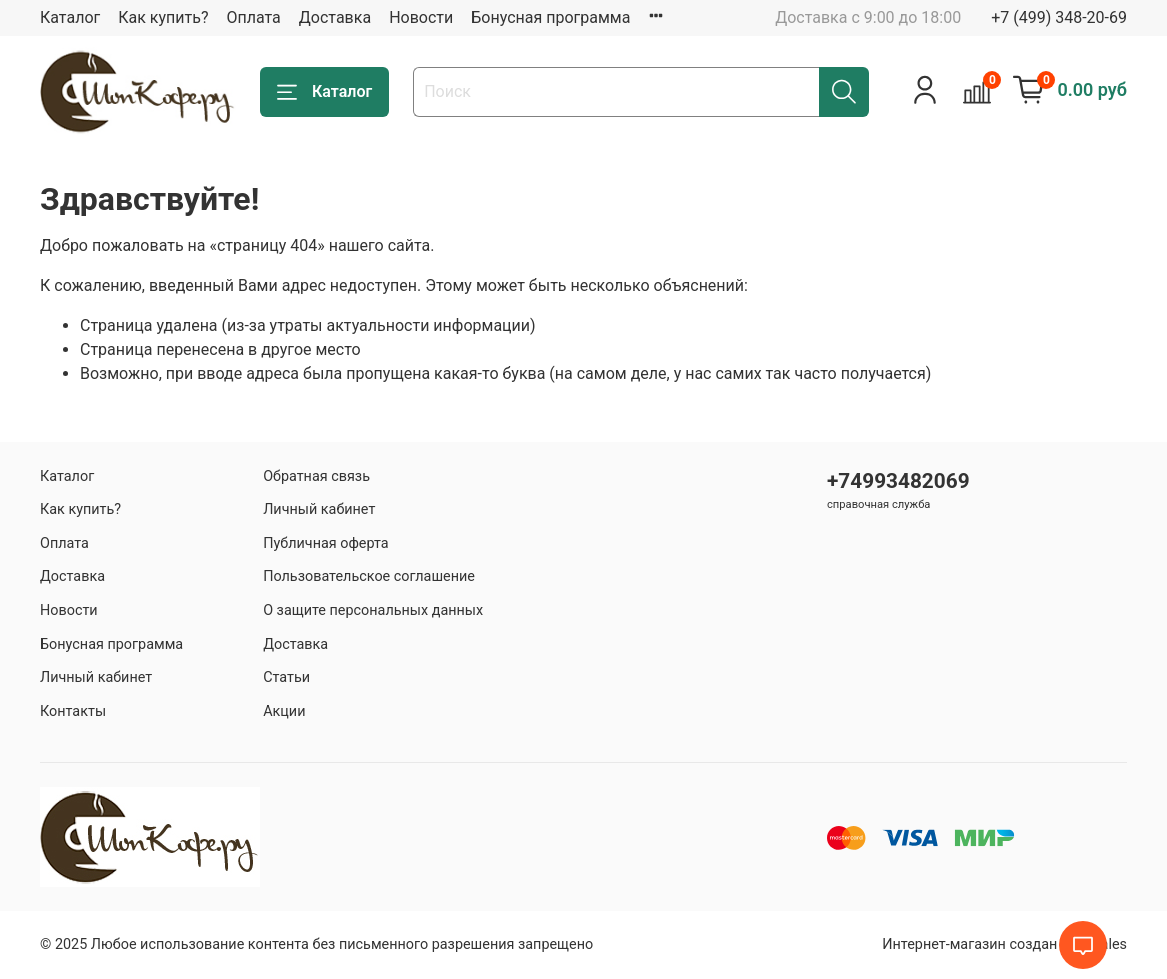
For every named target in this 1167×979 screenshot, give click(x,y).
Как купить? (163, 17)
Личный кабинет (96, 677)
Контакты (73, 711)
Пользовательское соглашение (369, 576)
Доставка (335, 17)
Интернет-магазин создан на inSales (1004, 944)
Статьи (286, 677)
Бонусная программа (550, 17)
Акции (284, 711)
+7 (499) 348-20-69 (1059, 17)
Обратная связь (316, 476)
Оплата (253, 17)
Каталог (70, 17)
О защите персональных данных (373, 610)
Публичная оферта (326, 543)
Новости (421, 17)
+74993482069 (898, 481)
